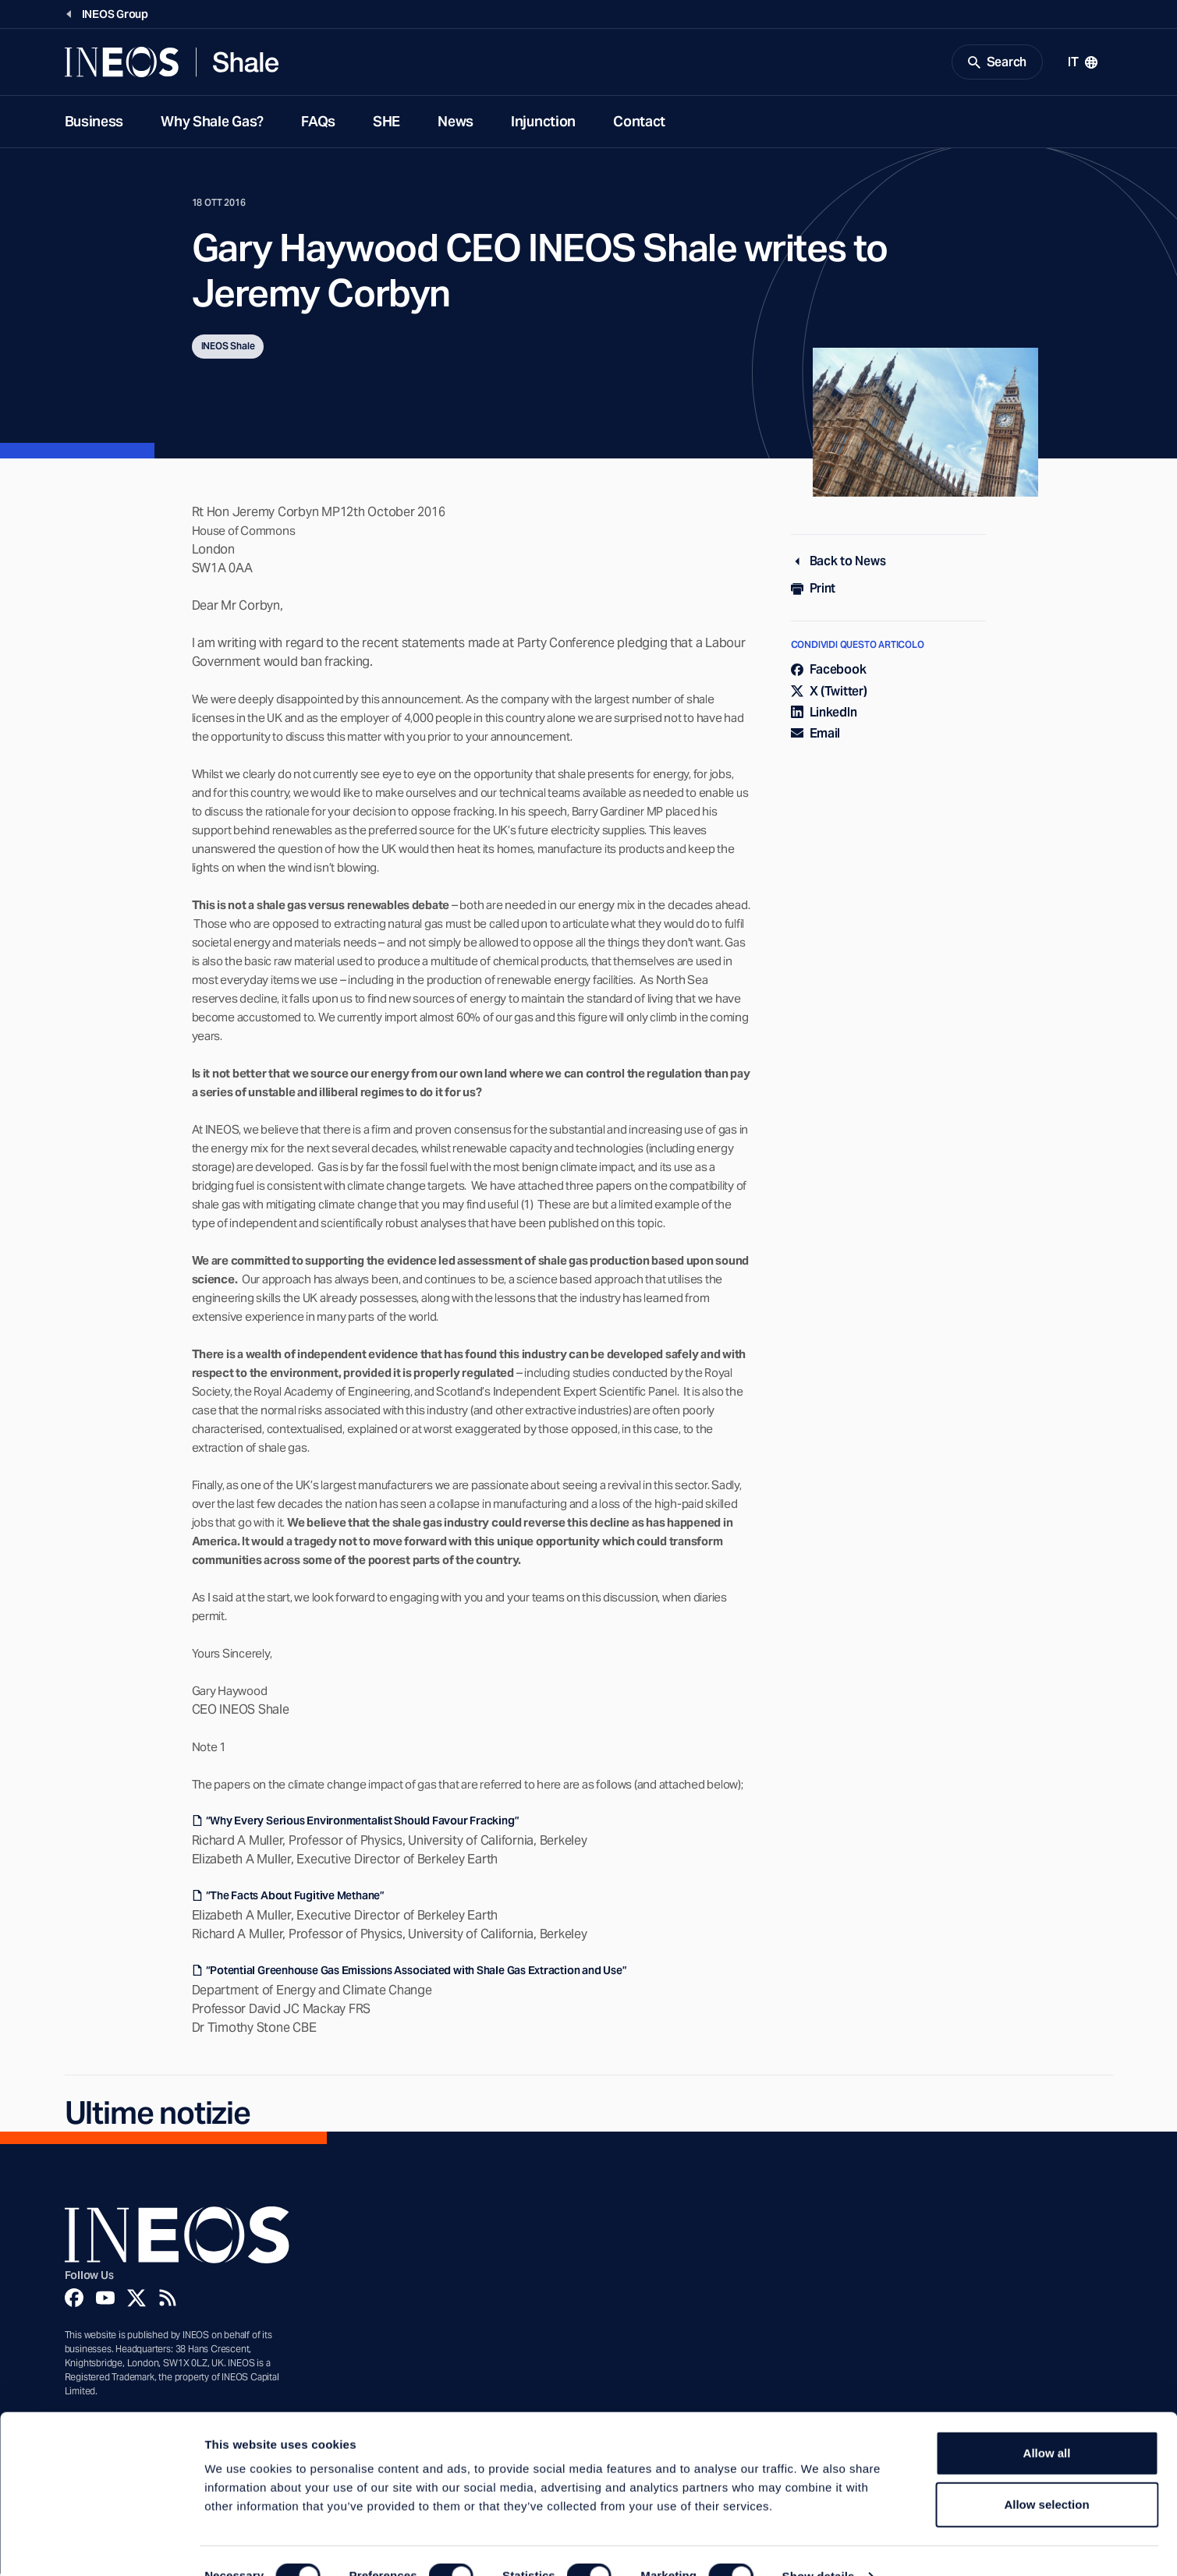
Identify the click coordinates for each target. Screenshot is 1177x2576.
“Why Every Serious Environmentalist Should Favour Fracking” (362, 1822)
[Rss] (167, 2300)
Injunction (543, 124)
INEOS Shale (228, 348)
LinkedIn (824, 714)
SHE (386, 124)
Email (816, 735)
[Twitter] (136, 2300)
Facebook (829, 671)
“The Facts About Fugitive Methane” (295, 1897)
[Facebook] (74, 2300)
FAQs (318, 124)
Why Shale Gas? (212, 124)
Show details (818, 2545)
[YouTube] (105, 2300)
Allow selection (1046, 2473)
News (455, 124)
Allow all (1047, 2422)
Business (94, 124)
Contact (639, 124)
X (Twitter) (829, 692)
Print (813, 590)
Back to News (838, 563)
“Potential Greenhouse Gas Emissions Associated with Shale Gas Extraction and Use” (416, 1972)
